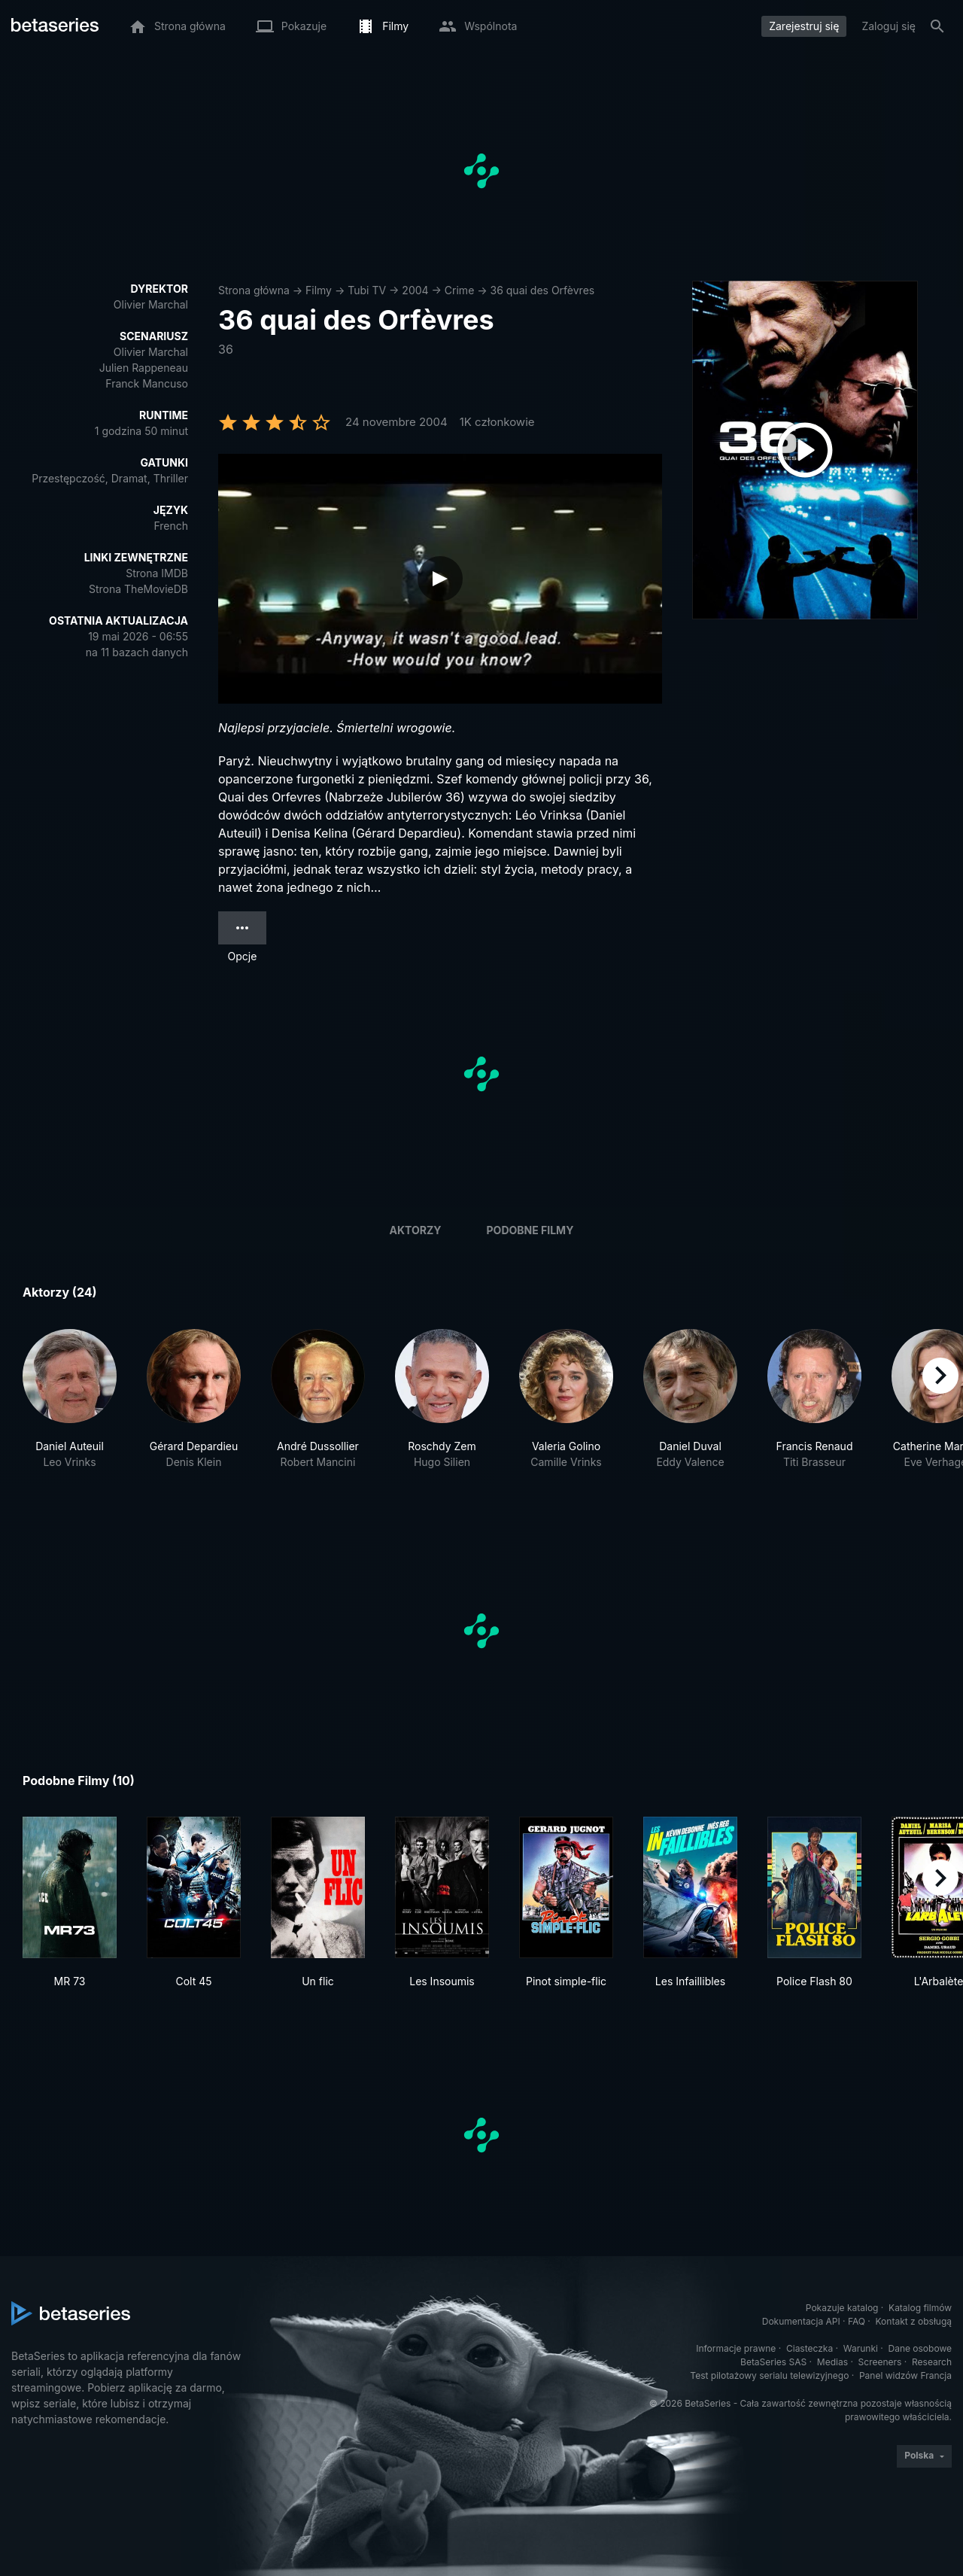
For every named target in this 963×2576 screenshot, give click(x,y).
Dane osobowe (920, 2348)
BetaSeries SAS (773, 2362)
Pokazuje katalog (842, 2307)
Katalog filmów (920, 2307)
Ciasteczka (809, 2348)
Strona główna (254, 290)
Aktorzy (416, 1230)
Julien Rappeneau (143, 367)
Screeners (880, 2362)
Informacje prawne (736, 2348)
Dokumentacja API (801, 2321)
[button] (70, 1407)
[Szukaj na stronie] (937, 26)
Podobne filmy (530, 1230)
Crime (459, 290)
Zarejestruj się (804, 26)
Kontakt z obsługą (914, 2321)
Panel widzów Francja (905, 2375)
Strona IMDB (157, 573)
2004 (415, 290)
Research (932, 2362)
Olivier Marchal (151, 304)
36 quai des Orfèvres (543, 290)
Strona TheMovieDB (138, 588)
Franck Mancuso (146, 383)
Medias (832, 2362)
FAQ (856, 2321)
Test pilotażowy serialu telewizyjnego (769, 2375)
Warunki (860, 2348)
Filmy (318, 290)
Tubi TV (367, 290)
